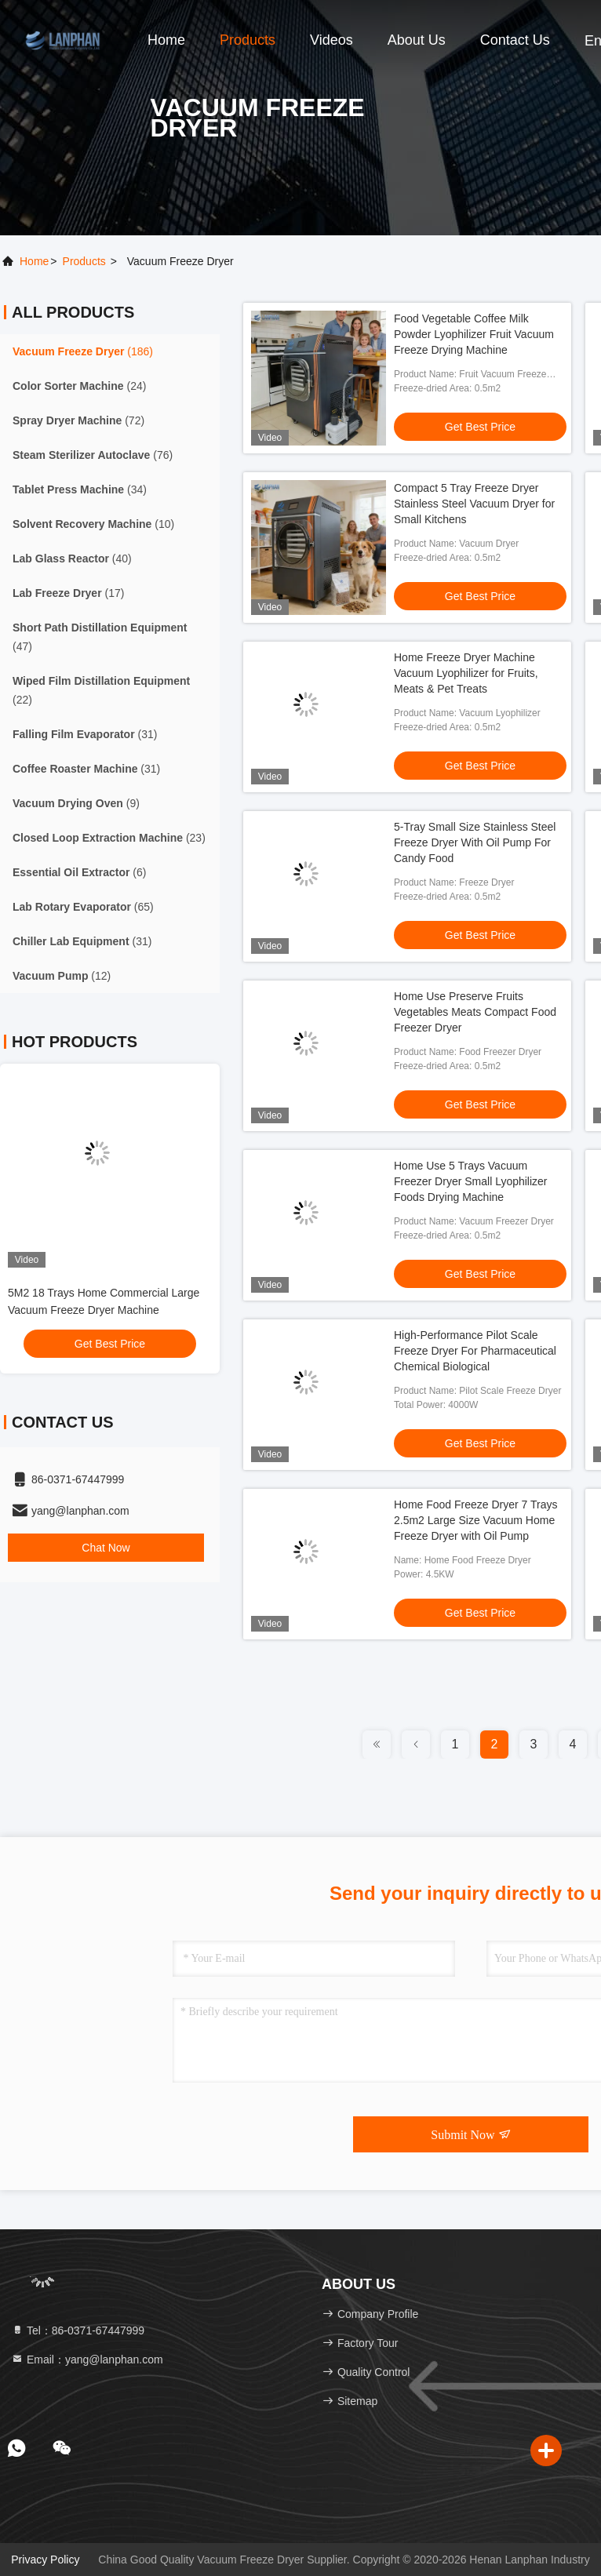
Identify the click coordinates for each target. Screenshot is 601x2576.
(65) (83, 907)
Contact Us (515, 40)
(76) (93, 455)
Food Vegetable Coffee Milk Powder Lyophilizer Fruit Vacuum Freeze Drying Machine (474, 334)
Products (247, 40)
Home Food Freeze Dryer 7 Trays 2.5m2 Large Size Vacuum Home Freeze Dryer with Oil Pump (476, 1520)
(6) (79, 872)
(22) (101, 690)
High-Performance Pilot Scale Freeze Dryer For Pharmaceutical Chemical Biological (475, 1351)
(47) (100, 637)
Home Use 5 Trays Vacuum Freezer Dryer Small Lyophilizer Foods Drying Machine (471, 1181)
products (84, 261)
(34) (80, 489)
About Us (417, 40)
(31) (85, 734)
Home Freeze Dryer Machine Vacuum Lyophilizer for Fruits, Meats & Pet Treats (466, 673)
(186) (83, 351)
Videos (331, 40)
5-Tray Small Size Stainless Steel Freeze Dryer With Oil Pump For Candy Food (474, 842)
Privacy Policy (45, 2559)
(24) (79, 386)
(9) (76, 803)
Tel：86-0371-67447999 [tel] (77, 2330)
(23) (109, 837)
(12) (62, 976)
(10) (93, 524)
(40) (72, 558)
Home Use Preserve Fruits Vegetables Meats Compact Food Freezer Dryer (475, 1012)
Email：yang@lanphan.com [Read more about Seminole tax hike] (87, 2359)
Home (166, 40)
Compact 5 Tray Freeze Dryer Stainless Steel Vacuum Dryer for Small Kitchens (474, 504)
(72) (78, 420)
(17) (68, 593)
